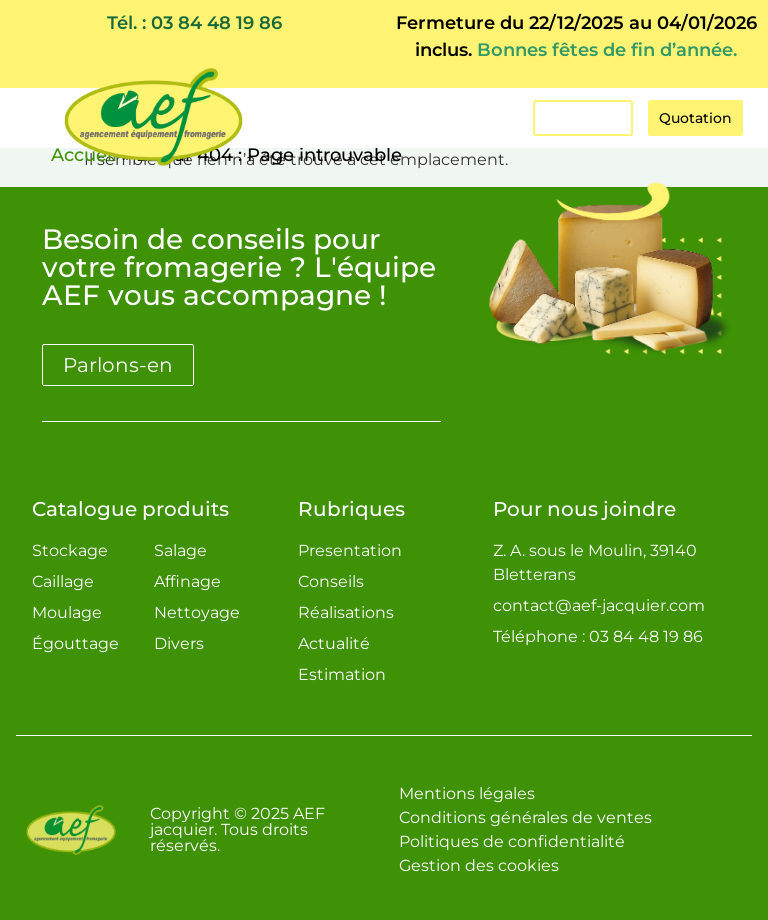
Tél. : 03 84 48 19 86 (194, 23)
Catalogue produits (130, 509)
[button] (415, 118)
